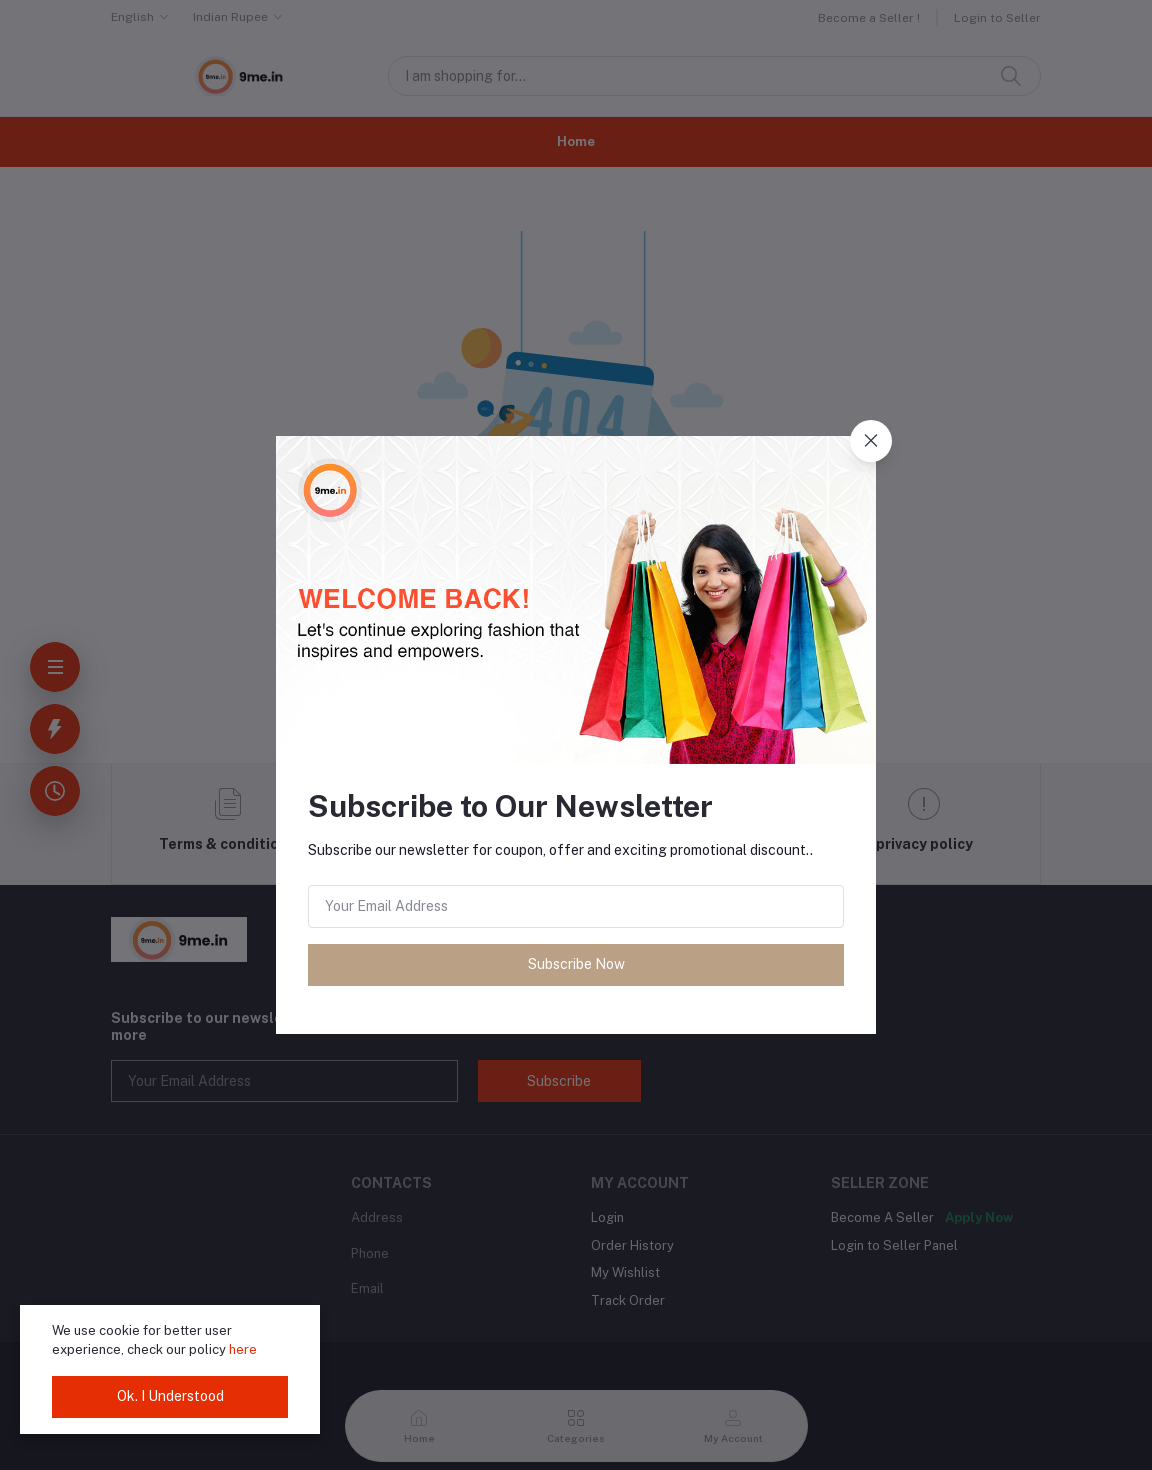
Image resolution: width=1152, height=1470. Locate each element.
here (243, 1349)
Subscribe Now (576, 964)
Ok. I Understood (170, 1396)
